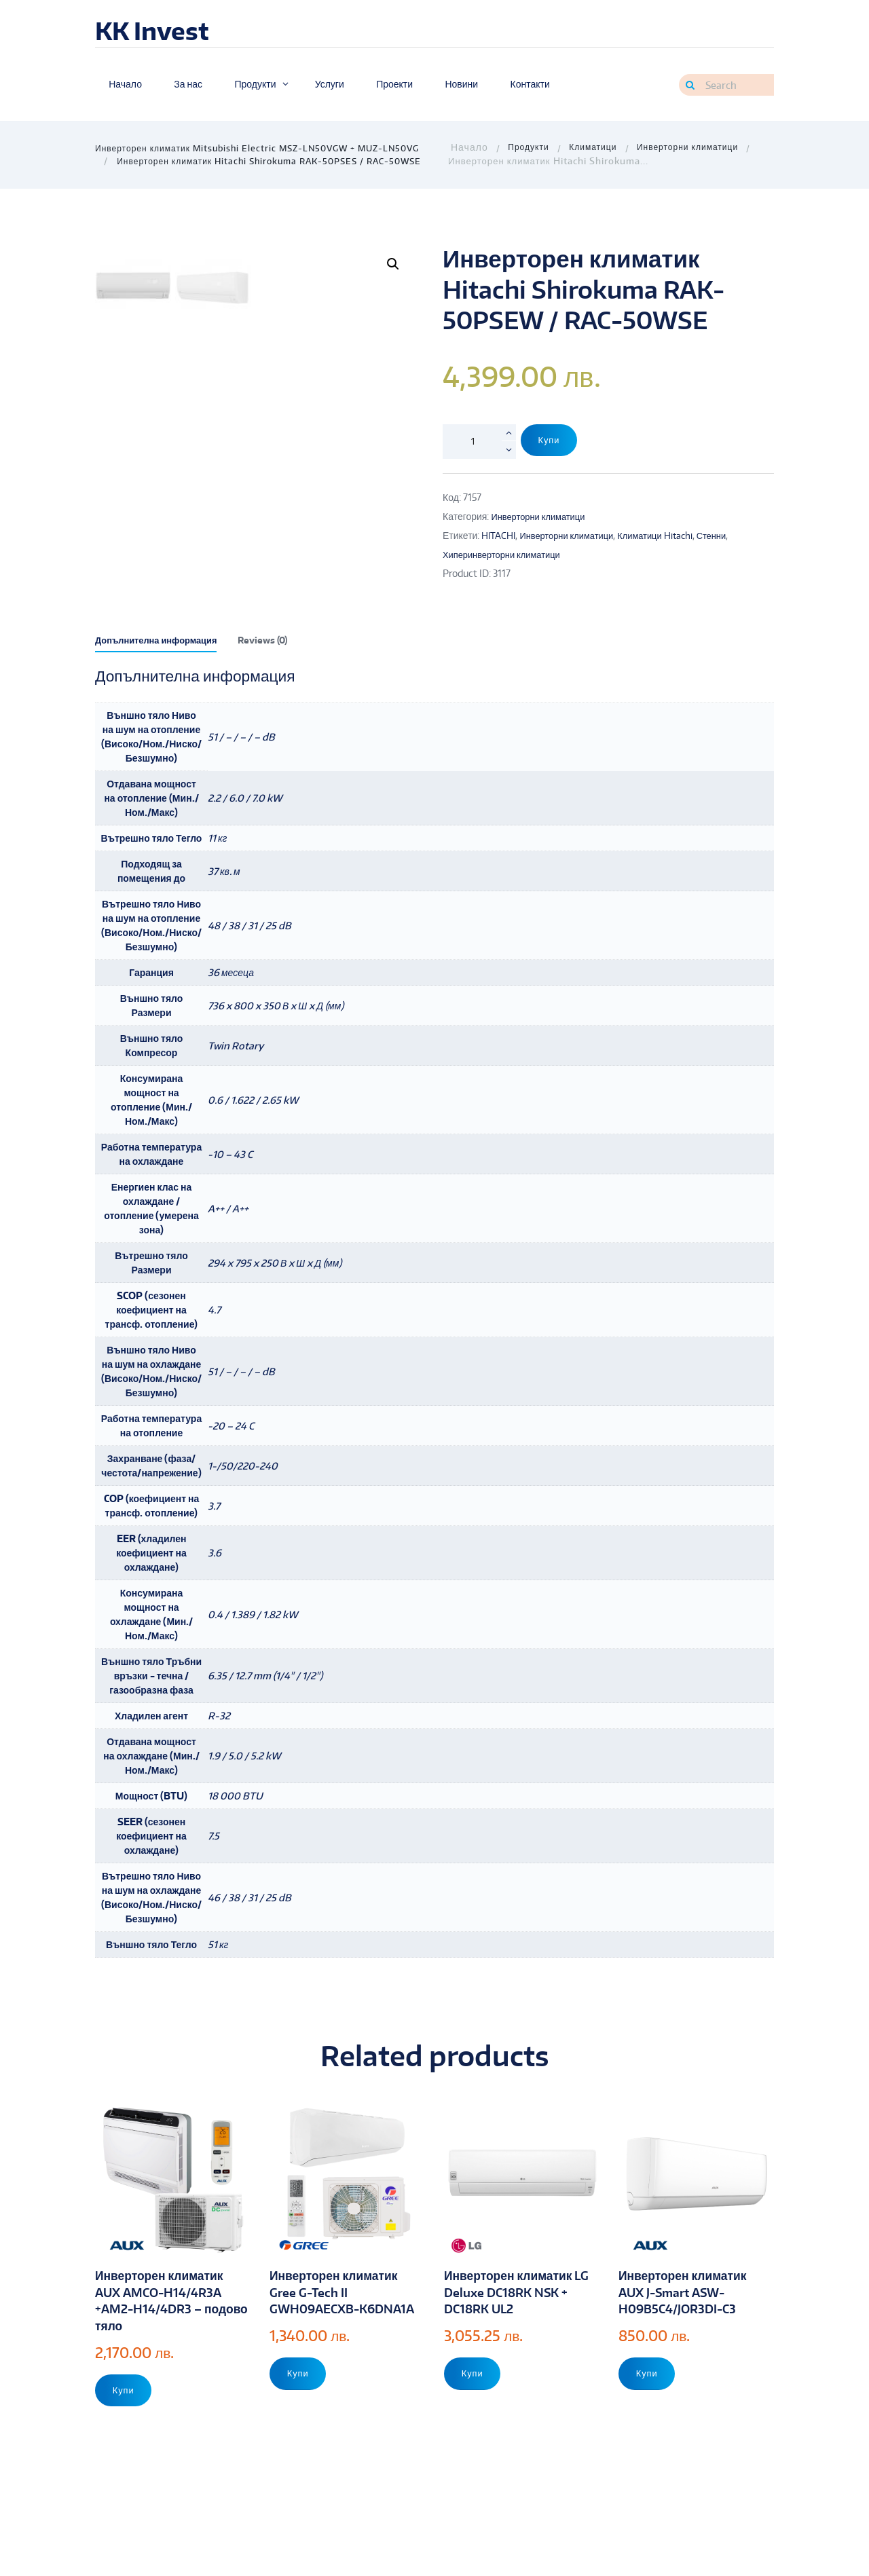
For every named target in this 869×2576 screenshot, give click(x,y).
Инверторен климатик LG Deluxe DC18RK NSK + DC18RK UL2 (520, 2353)
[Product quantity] (479, 441)
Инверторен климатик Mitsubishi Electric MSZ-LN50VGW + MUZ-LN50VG (267, 148)
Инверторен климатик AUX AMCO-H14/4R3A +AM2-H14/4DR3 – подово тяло (164, 2361)
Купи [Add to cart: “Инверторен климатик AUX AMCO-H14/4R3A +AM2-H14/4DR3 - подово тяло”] (126, 2453)
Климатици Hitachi (669, 534)
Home (468, 148)
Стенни (730, 534)
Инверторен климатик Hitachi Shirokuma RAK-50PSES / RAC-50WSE (279, 160)
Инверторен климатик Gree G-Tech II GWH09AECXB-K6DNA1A (339, 2361)
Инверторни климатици (698, 148)
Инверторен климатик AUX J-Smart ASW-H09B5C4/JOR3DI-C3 (688, 2353)
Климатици (598, 148)
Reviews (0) (275, 702)
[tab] (161, 704)
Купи (551, 441)
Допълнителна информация (161, 702)
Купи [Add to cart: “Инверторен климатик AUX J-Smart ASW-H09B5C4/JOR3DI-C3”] (649, 2436)
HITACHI (500, 534)
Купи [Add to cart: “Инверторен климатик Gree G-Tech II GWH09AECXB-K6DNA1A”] (300, 2453)
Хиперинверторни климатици (506, 553)
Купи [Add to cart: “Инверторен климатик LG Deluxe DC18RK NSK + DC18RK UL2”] (475, 2436)
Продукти (530, 148)
